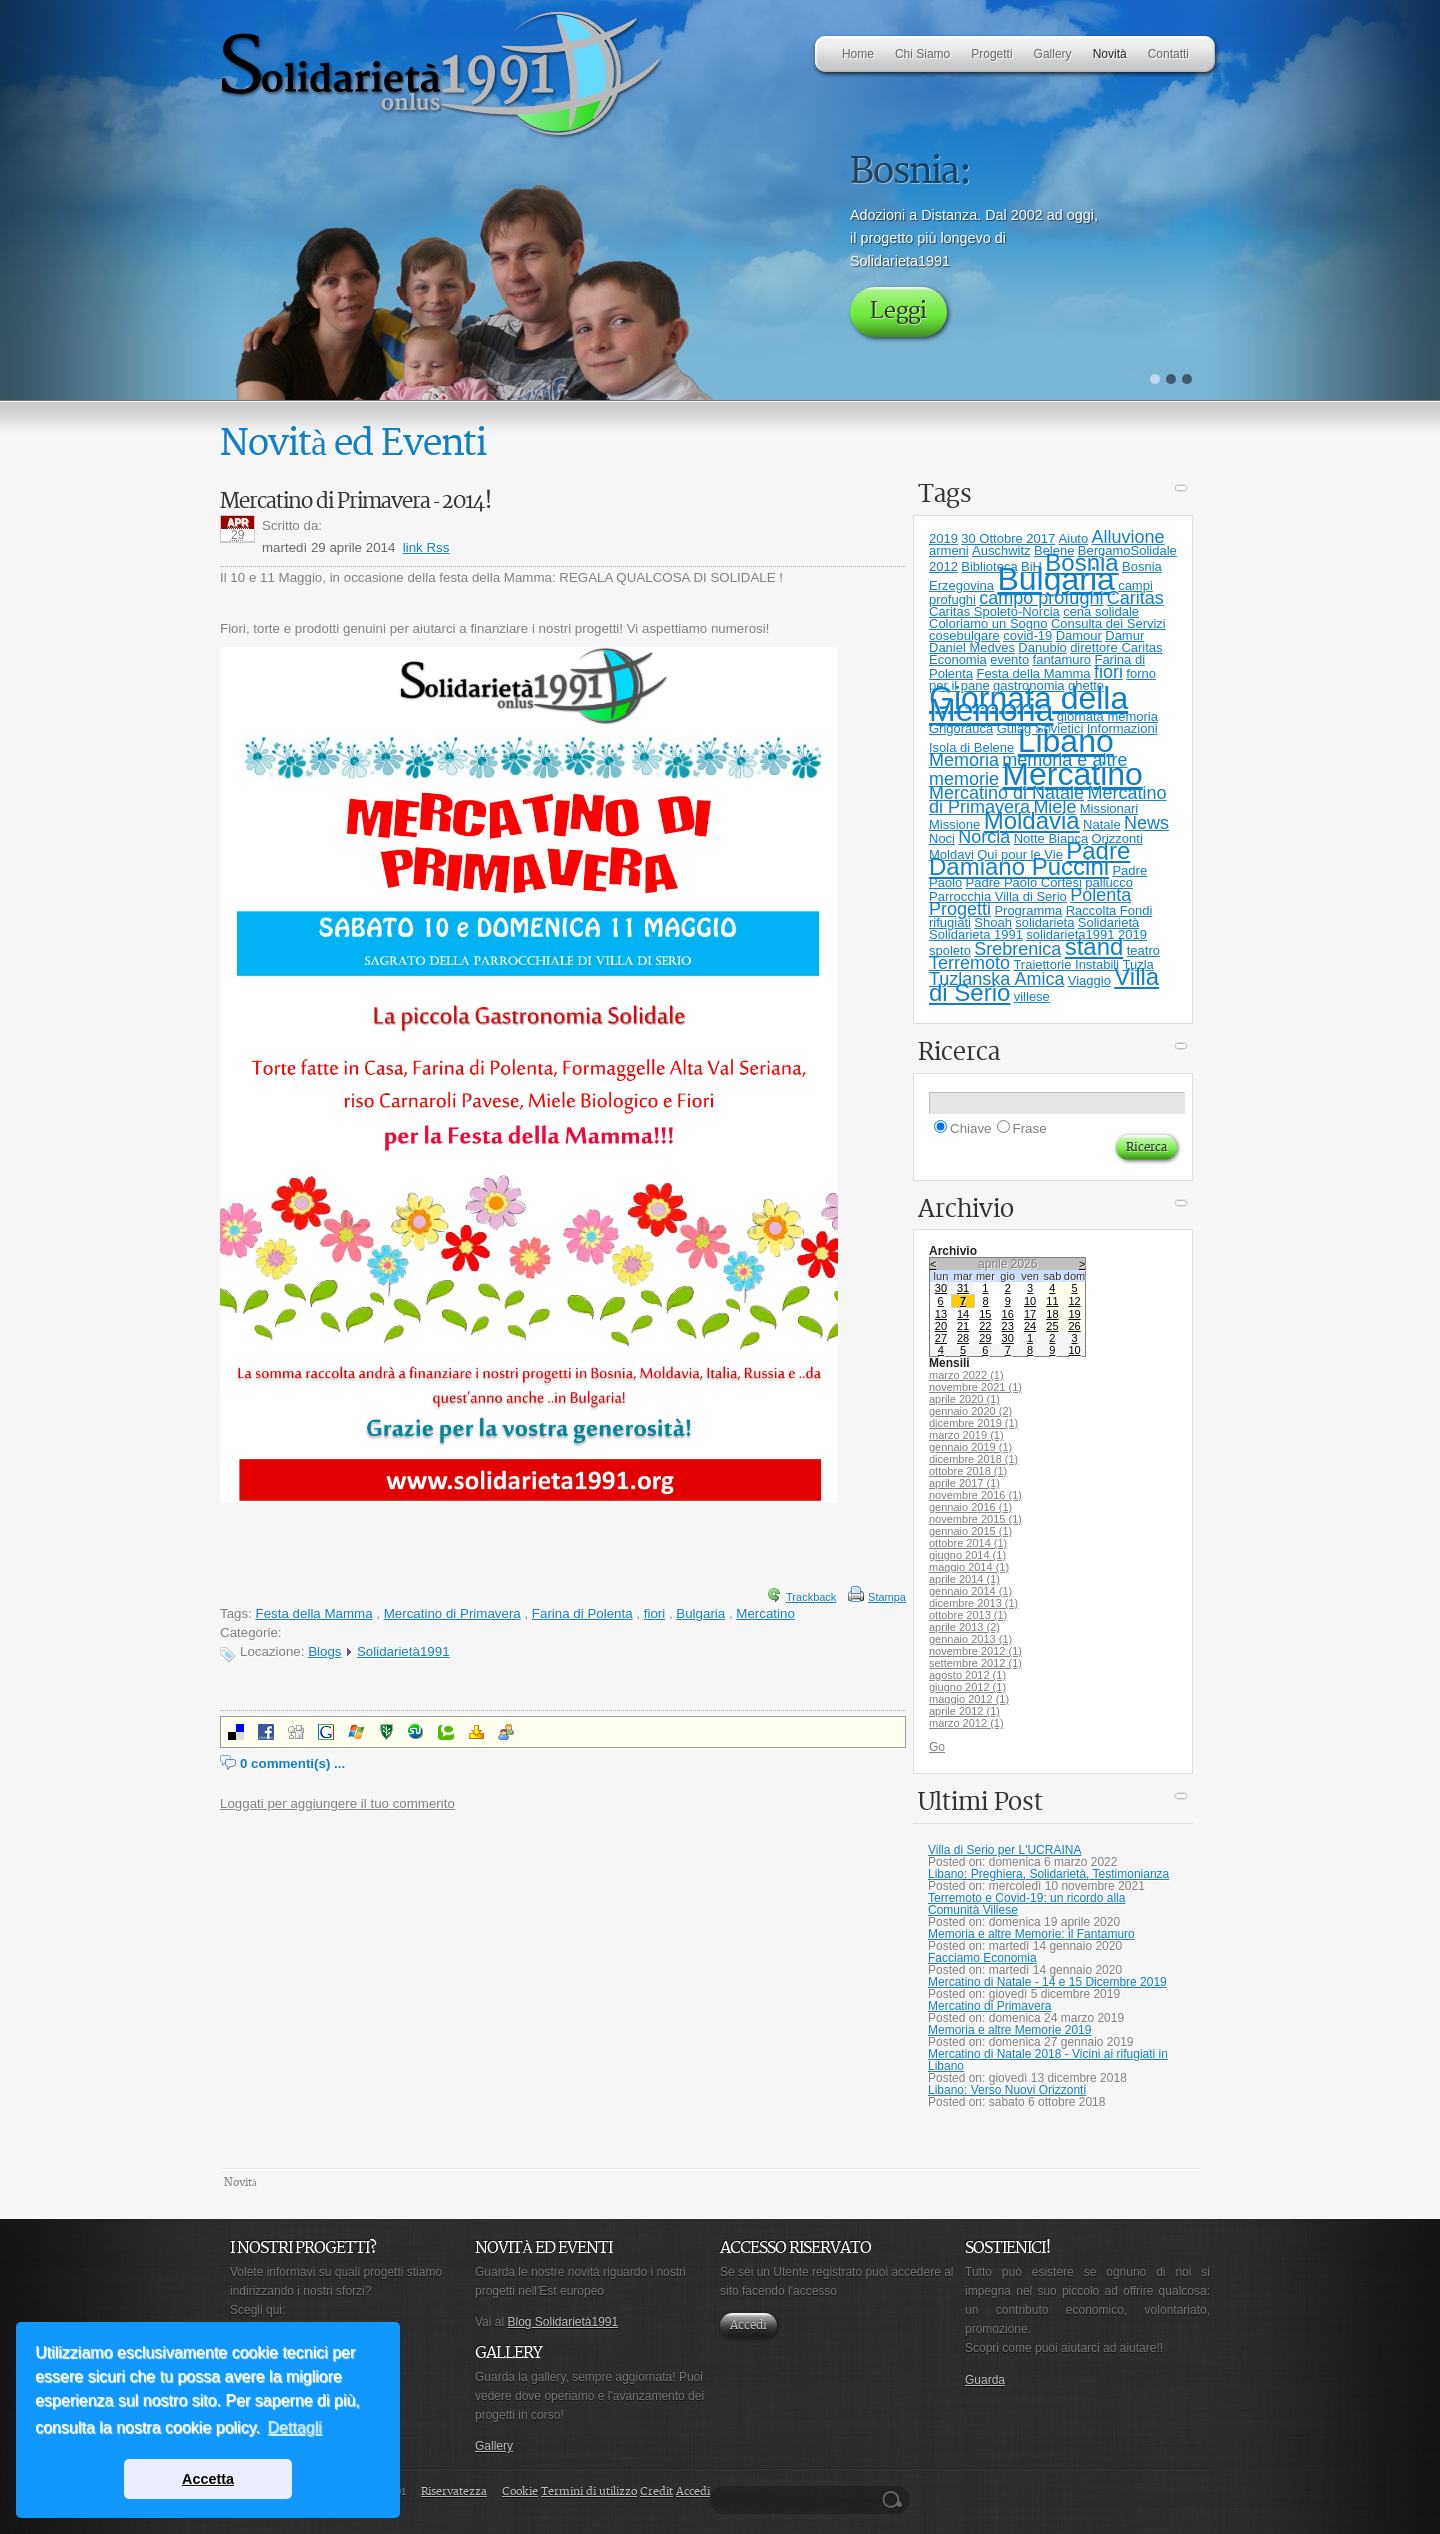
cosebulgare (964, 635)
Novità (240, 2182)
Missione (954, 824)
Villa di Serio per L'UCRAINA (1004, 1850)
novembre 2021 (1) (975, 1387)
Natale (1102, 824)
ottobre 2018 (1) (968, 1471)
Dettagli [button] (295, 2427)
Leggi (898, 311)
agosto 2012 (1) (967, 1675)
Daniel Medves (972, 647)
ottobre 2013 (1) (968, 1615)
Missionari (1109, 808)
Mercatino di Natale (1006, 793)
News (1146, 823)
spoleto (950, 950)
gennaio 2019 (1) (970, 1447)
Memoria (964, 760)
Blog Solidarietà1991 (562, 2322)
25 (1052, 1326)
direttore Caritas (1116, 647)
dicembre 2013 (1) (973, 1603)
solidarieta (1044, 922)
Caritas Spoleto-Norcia (994, 611)
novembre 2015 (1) (975, 1519)
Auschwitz (1001, 550)
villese (1032, 996)
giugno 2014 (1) (967, 1555)
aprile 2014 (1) (964, 1579)
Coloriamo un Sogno (988, 623)
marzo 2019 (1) (966, 1435)
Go (937, 1747)
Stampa (887, 1597)
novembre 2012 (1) (975, 1651)
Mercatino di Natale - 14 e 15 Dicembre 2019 (1047, 1982)
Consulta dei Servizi (1108, 623)
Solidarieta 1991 (976, 934)
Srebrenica (1017, 949)
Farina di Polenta (582, 1613)
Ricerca (895, 2500)
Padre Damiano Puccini (1029, 858)
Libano (1066, 741)
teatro (1143, 950)
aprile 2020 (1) (964, 1399)
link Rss (426, 547)
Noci (942, 838)
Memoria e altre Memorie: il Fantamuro (1031, 1934)
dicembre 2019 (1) (973, 1423)
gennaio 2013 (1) (970, 1639)
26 (1074, 1326)
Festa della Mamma (314, 1613)
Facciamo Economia (982, 1958)
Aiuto (1074, 538)
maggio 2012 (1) (969, 1699)
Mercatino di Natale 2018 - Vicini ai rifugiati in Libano (1048, 2060)
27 (941, 1338)
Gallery (494, 2446)
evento (1009, 659)
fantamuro (1062, 659)
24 (1030, 1326)
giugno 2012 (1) (967, 1687)
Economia (958, 659)
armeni (949, 550)
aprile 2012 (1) (964, 1711)
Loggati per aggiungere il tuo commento (337, 1804)
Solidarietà (1108, 922)
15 (985, 1314)
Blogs (324, 1651)
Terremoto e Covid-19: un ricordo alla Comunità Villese (1026, 1904)
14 (963, 1314)
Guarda (985, 2380)
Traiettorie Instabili (1066, 964)
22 (985, 1326)
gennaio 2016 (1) (970, 1507)
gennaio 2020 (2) (970, 1411)
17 (1030, 1314)
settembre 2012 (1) (975, 1663)
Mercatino (765, 1613)
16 (1008, 1314)
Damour (1079, 635)
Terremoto (969, 963)
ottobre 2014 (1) (968, 1543)
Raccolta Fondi (1109, 910)
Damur (1124, 635)
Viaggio (1089, 980)
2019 (943, 538)
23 (1008, 1326)
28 (963, 1338)
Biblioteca (989, 566)
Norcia (984, 837)
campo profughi (1041, 598)
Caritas (1135, 598)
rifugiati (950, 922)
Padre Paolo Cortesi (1024, 882)
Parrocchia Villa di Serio (998, 896)
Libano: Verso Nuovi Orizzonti (1007, 2090)
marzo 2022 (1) (966, 1375)
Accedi (748, 2325)
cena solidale (1101, 611)
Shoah (993, 922)
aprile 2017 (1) (964, 1483)
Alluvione (1128, 537)
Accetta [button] (208, 2479)
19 (1074, 1314)
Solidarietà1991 (403, 1651)
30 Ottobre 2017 (1008, 538)
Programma (1028, 910)
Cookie (520, 2491)
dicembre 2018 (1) (973, 1459)
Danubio (1042, 647)
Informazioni (1122, 728)
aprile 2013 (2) (964, 1627)
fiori (654, 1613)
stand (1094, 946)
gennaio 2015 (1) (970, 1531)
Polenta (1100, 895)
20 (941, 1326)
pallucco (1109, 882)
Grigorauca (961, 728)
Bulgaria (700, 1613)
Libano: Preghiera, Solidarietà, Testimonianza (1048, 1874)
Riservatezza (454, 2491)
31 (963, 1288)
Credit (656, 2491)
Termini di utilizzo (589, 2491)
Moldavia (1032, 820)
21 (963, 1326)
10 (1030, 1301)
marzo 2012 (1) (966, 1723)
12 (1074, 1301)
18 (1052, 1314)
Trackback (811, 1597)
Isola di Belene (971, 747)
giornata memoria (1107, 716)
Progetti (960, 909)
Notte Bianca (1051, 838)
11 (1052, 1301)
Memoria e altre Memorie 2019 (1009, 2030)
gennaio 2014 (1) (970, 1591)
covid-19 (1027, 635)
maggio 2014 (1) (969, 1567)
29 (985, 1338)
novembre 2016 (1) (975, 1495)
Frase (1030, 1128)
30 (941, 1288)
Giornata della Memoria (1028, 704)
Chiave (971, 1128)
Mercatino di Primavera (452, 1613)
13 (941, 1314)
